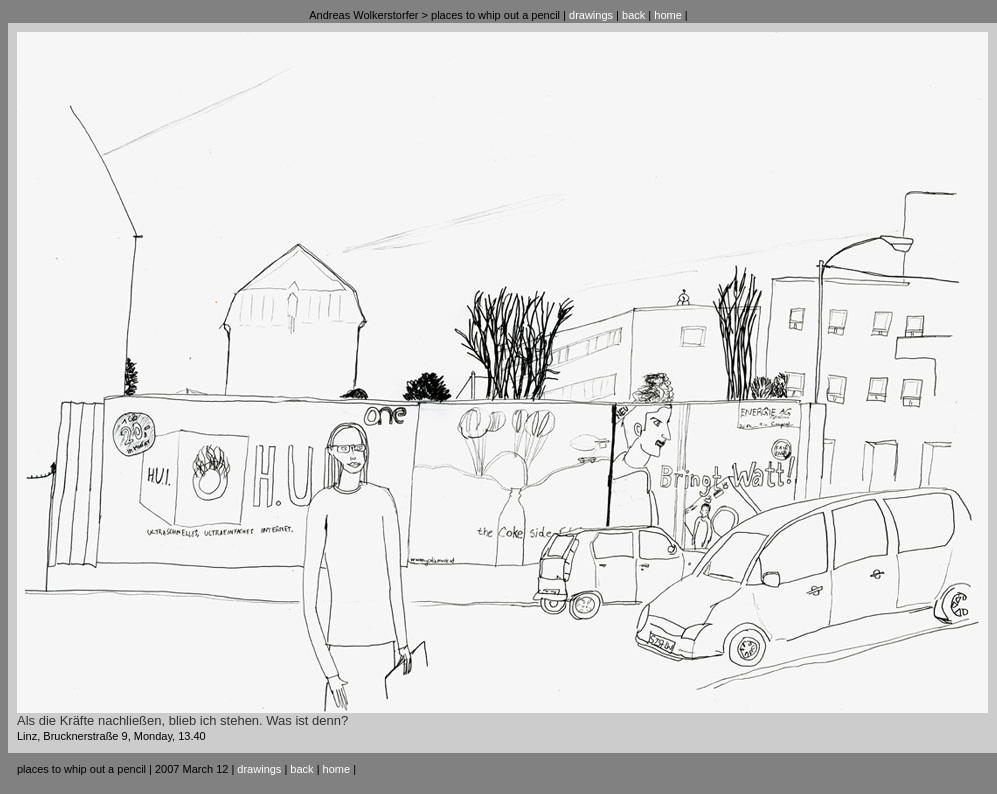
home (668, 15)
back (633, 15)
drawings (591, 15)
